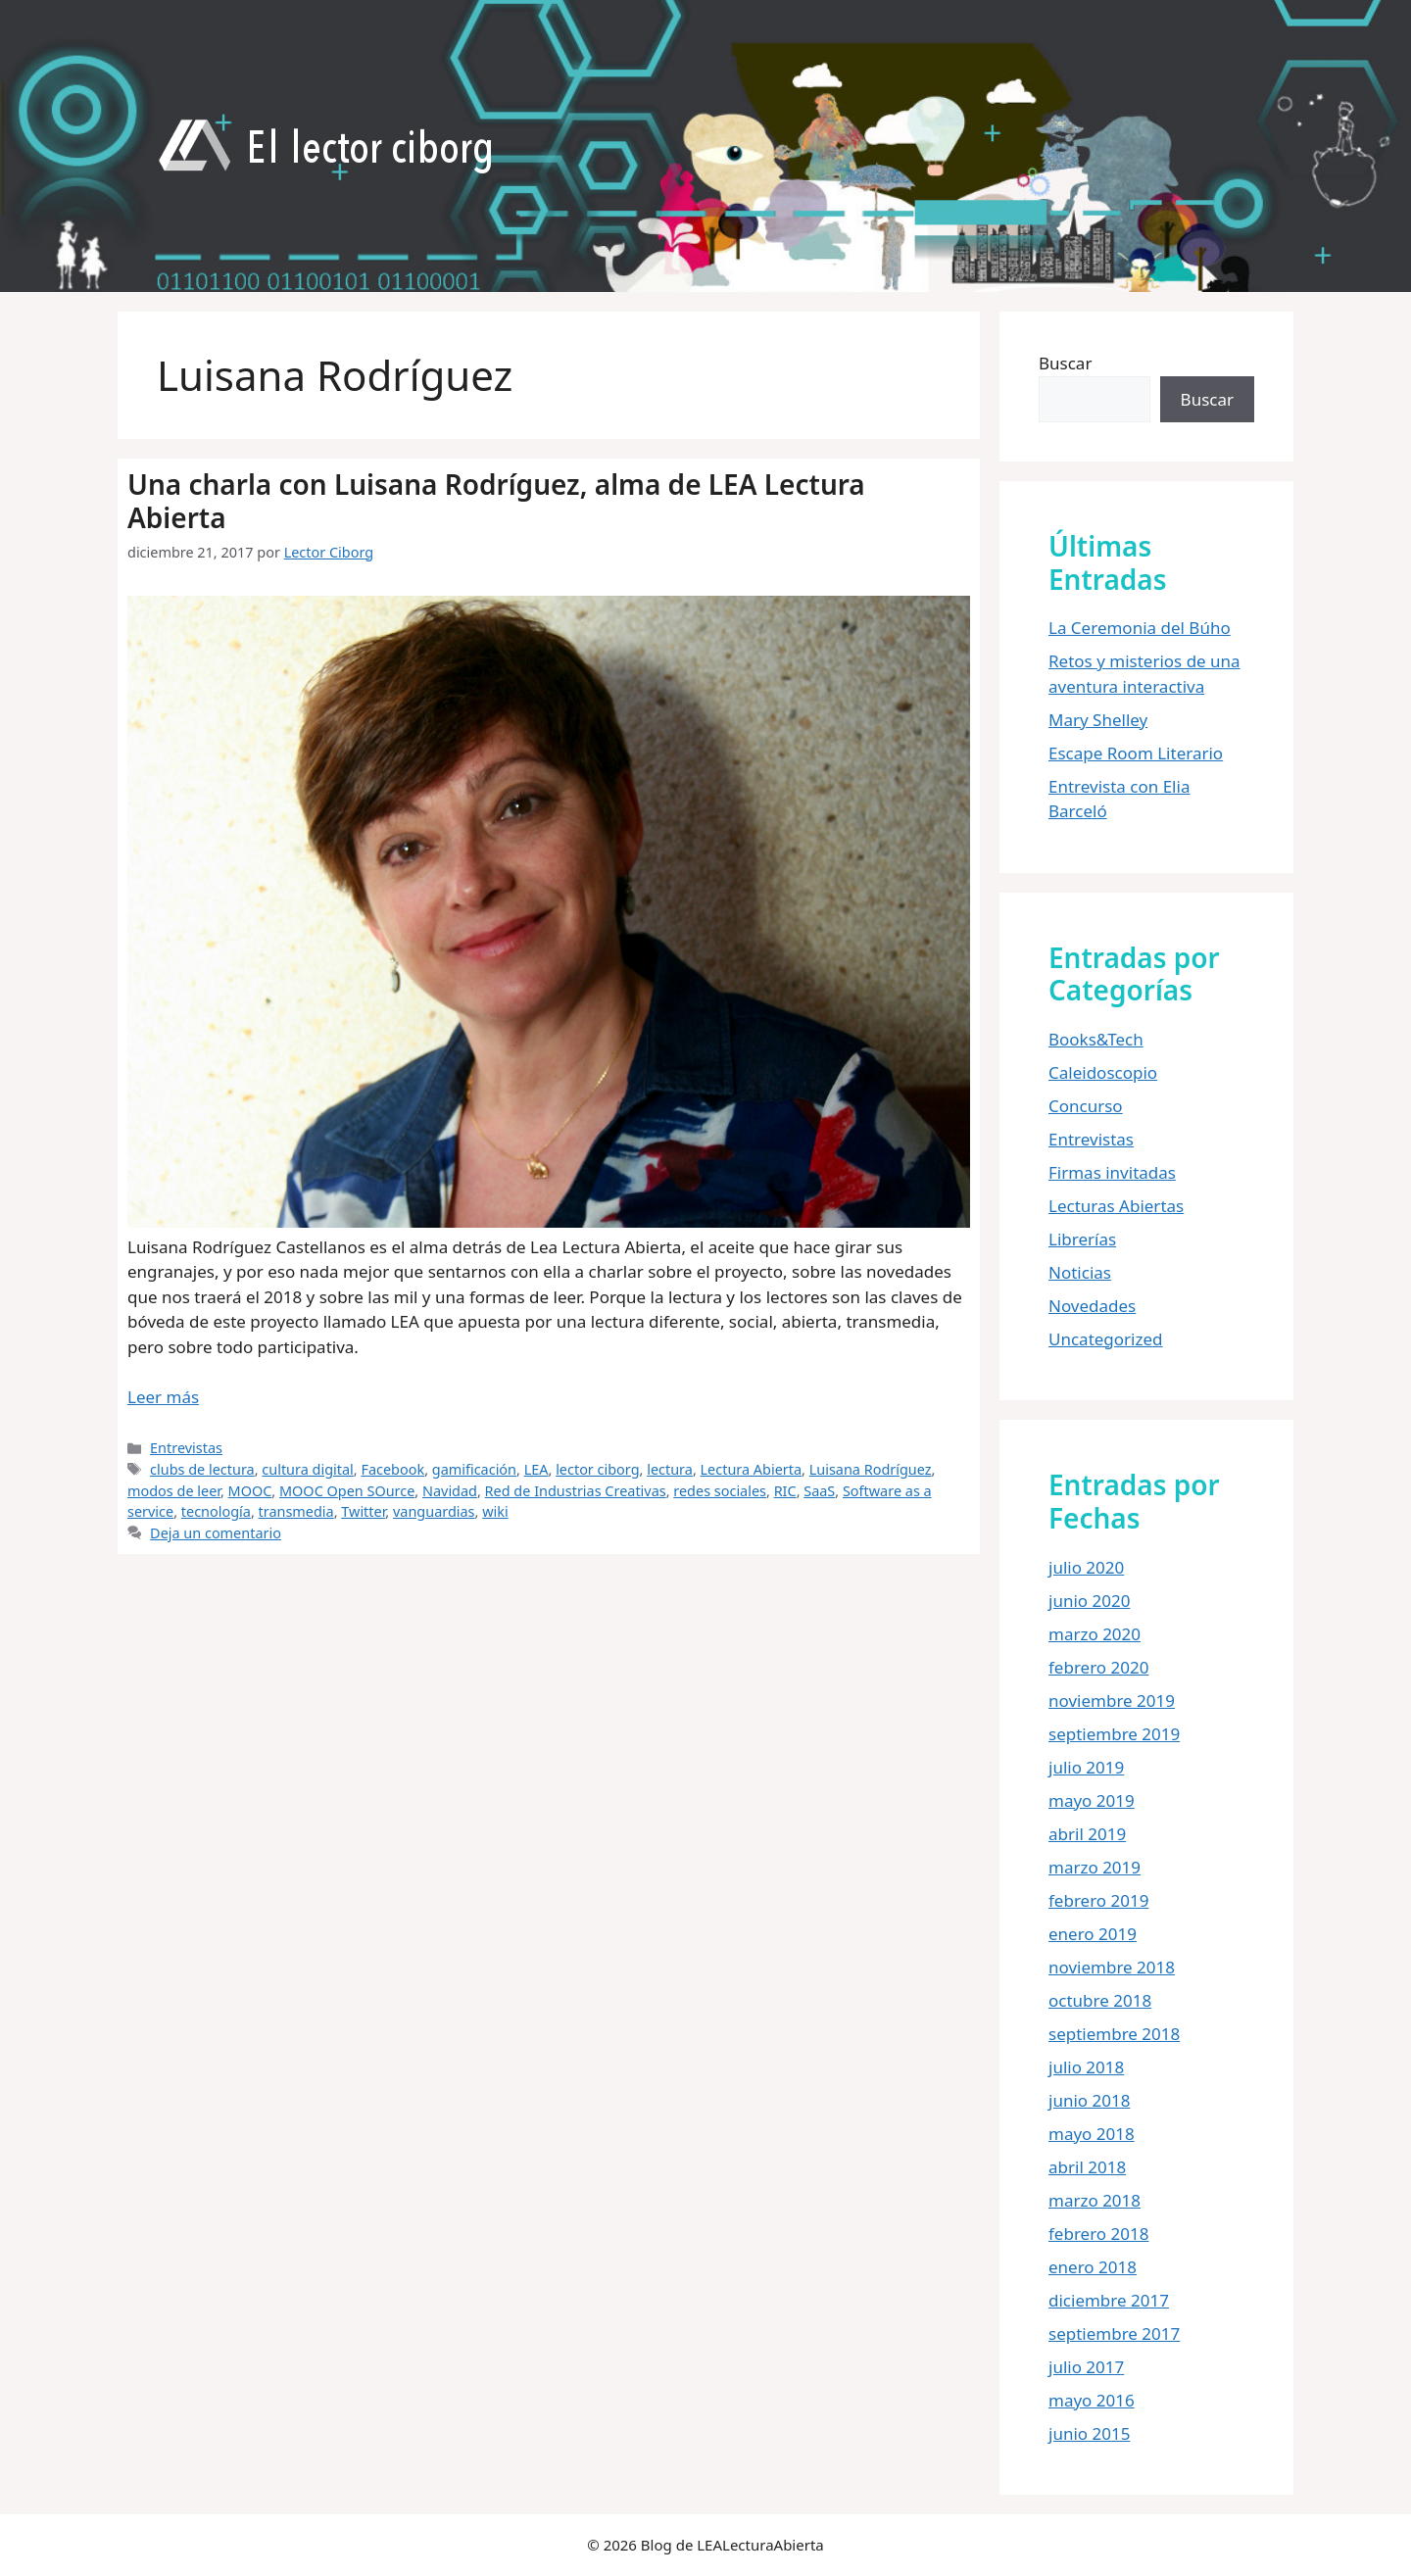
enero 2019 (1092, 1933)
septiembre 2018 (1114, 2033)
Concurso (1085, 1105)
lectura (670, 1469)
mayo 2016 (1091, 2400)
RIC (785, 1491)
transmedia (296, 1511)
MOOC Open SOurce (346, 1491)
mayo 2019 (1091, 1800)
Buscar (1065, 363)
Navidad (449, 1491)
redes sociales (719, 1491)
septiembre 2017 (1114, 2333)
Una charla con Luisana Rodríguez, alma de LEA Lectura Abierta (496, 500)
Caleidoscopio (1102, 1072)
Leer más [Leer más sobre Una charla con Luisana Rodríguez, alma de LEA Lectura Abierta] (163, 1396)
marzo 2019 (1094, 1867)
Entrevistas (186, 1447)
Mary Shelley (1097, 719)
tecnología (216, 1511)
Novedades (1092, 1305)
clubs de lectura (202, 1469)
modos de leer (173, 1491)
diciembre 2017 (1108, 2300)
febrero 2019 (1098, 1900)
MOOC (250, 1491)
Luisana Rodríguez (870, 1469)
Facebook (392, 1469)
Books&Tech (1095, 1039)
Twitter (363, 1511)
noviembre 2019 (1111, 1700)
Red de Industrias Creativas (575, 1491)
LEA (536, 1469)
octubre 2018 (1099, 2000)
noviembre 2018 (1111, 1967)
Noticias (1079, 1272)
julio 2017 (1086, 2367)
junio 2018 (1089, 2100)
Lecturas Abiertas (1116, 1205)
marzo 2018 (1094, 2200)
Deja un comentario (215, 1533)
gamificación (474, 1469)
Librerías (1082, 1239)
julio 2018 (1086, 2067)
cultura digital (307, 1469)
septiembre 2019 (1114, 1734)
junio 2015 (1089, 2433)
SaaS (819, 1491)
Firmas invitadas (1112, 1172)
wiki (495, 1511)
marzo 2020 (1094, 1634)
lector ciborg (597, 1469)
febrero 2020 (1098, 1667)
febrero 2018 (1098, 2233)
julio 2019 (1086, 1767)
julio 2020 (1086, 1567)
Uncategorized (1105, 1339)
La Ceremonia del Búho (1139, 627)
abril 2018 (1087, 2167)
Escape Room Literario (1135, 753)
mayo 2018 (1091, 2133)
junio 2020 (1089, 1600)
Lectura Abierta (752, 1469)
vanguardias (434, 1511)
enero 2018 (1092, 2267)
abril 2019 (1087, 1834)
